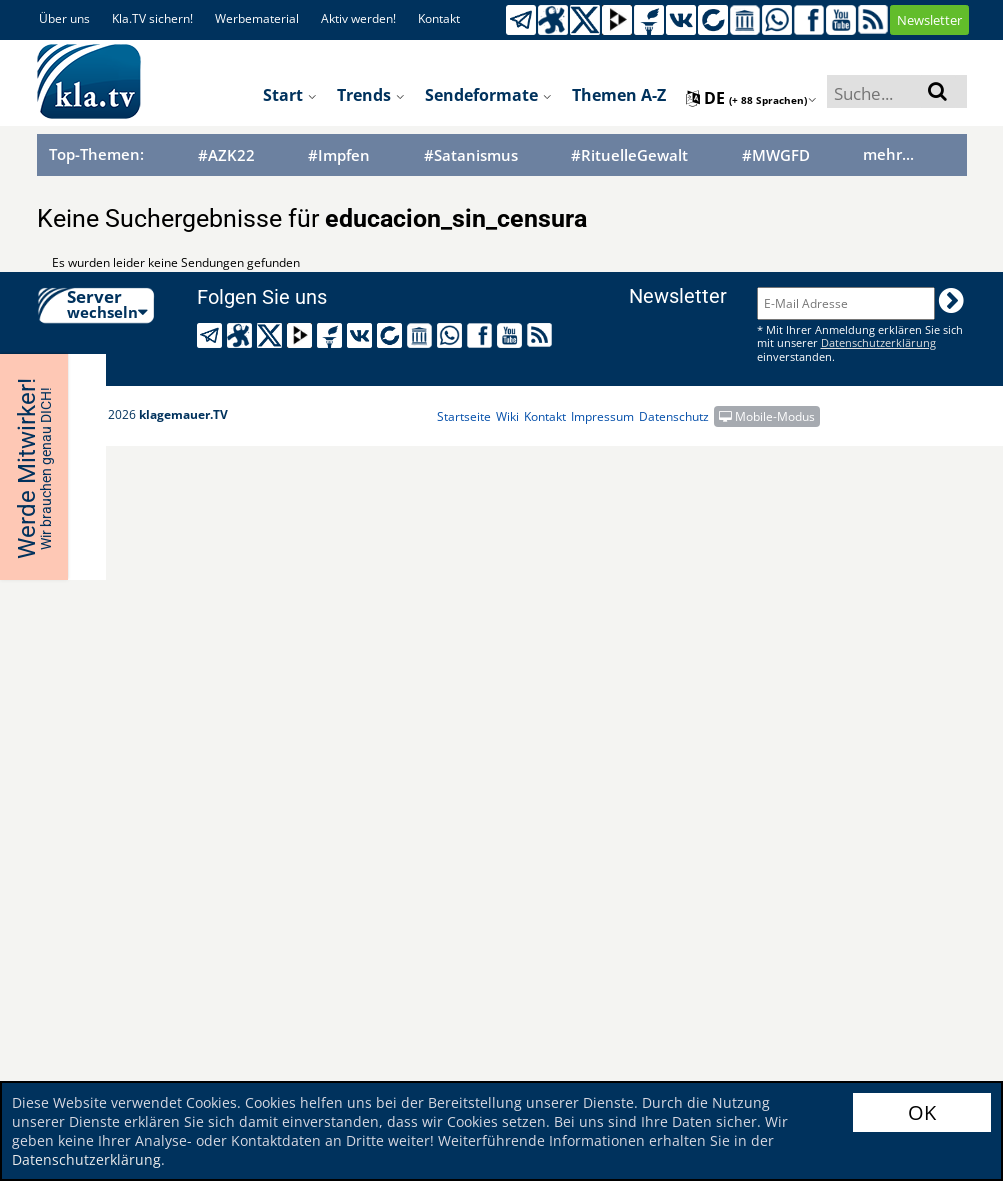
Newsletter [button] (929, 20)
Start (290, 95)
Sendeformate (488, 95)
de (751, 98)
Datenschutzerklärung (86, 1159)
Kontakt (439, 18)
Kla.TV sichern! (152, 18)
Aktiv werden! (358, 18)
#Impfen (339, 155)
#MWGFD (776, 155)
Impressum (602, 416)
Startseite (464, 416)
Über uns (64, 18)
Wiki (507, 416)
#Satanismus (471, 155)
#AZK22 (226, 155)
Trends (371, 95)
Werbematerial (257, 18)
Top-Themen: (96, 154)
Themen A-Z (619, 95)
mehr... (888, 154)
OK (922, 1112)
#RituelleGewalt (629, 155)
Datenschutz (674, 416)
